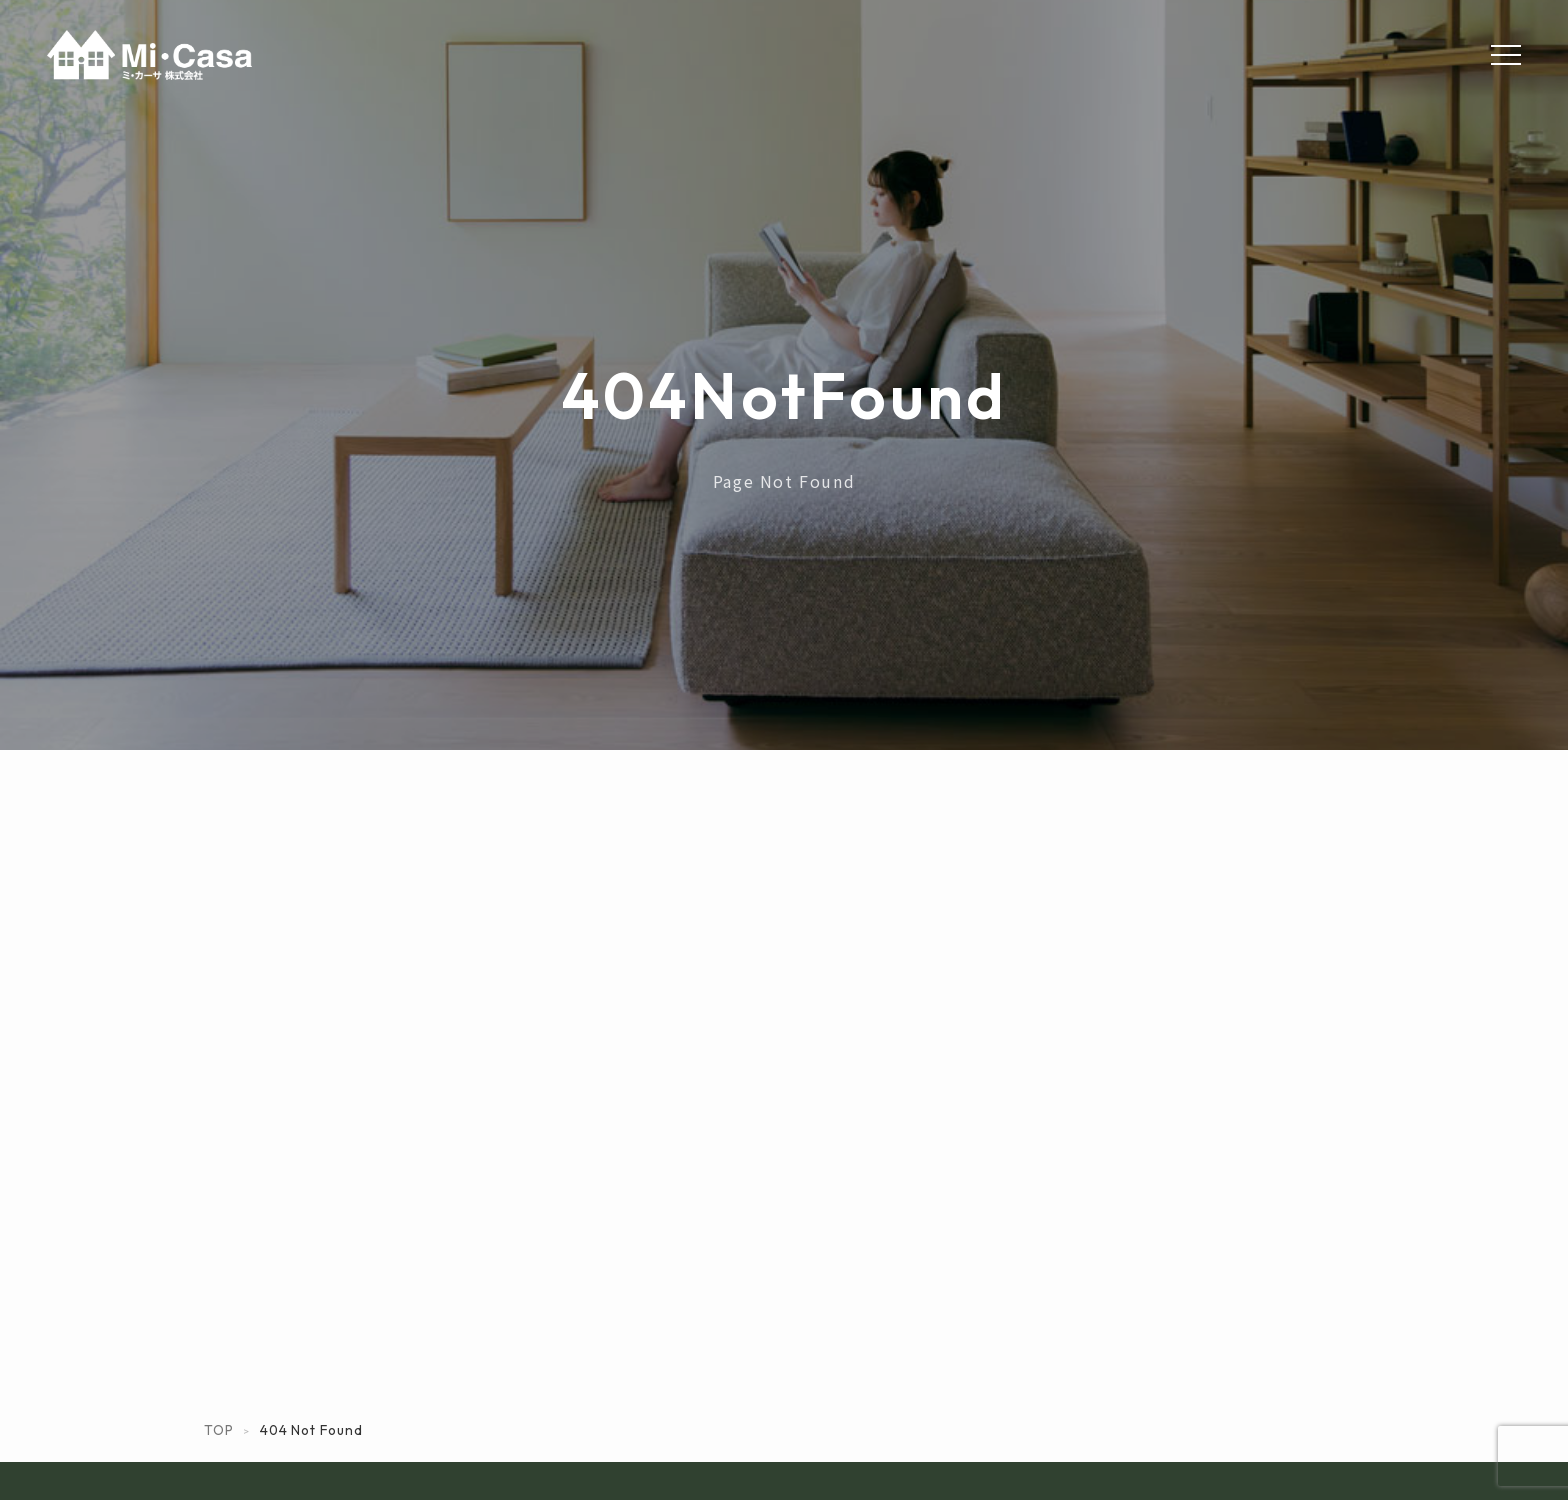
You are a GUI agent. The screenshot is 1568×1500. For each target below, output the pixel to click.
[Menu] (1506, 55)
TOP (218, 1430)
